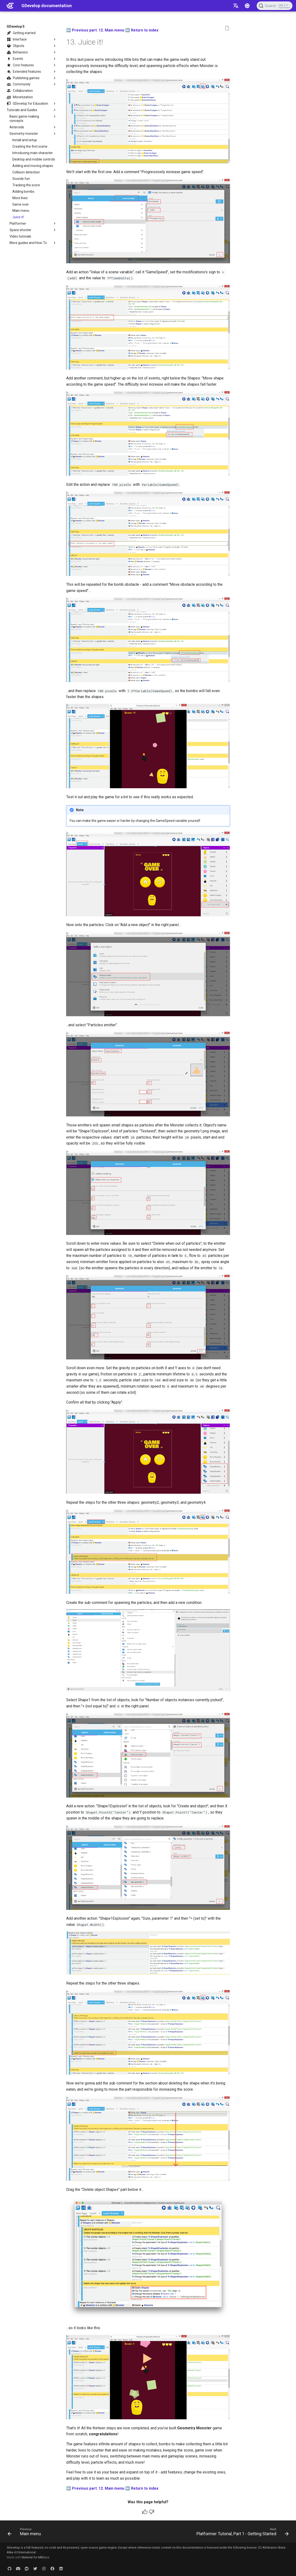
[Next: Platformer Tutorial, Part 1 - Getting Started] (241, 2533)
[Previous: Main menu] (25, 2533)
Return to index (144, 30)
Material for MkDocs (35, 2557)
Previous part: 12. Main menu (98, 30)
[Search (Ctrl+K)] (274, 5)
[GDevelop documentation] (10, 5)
